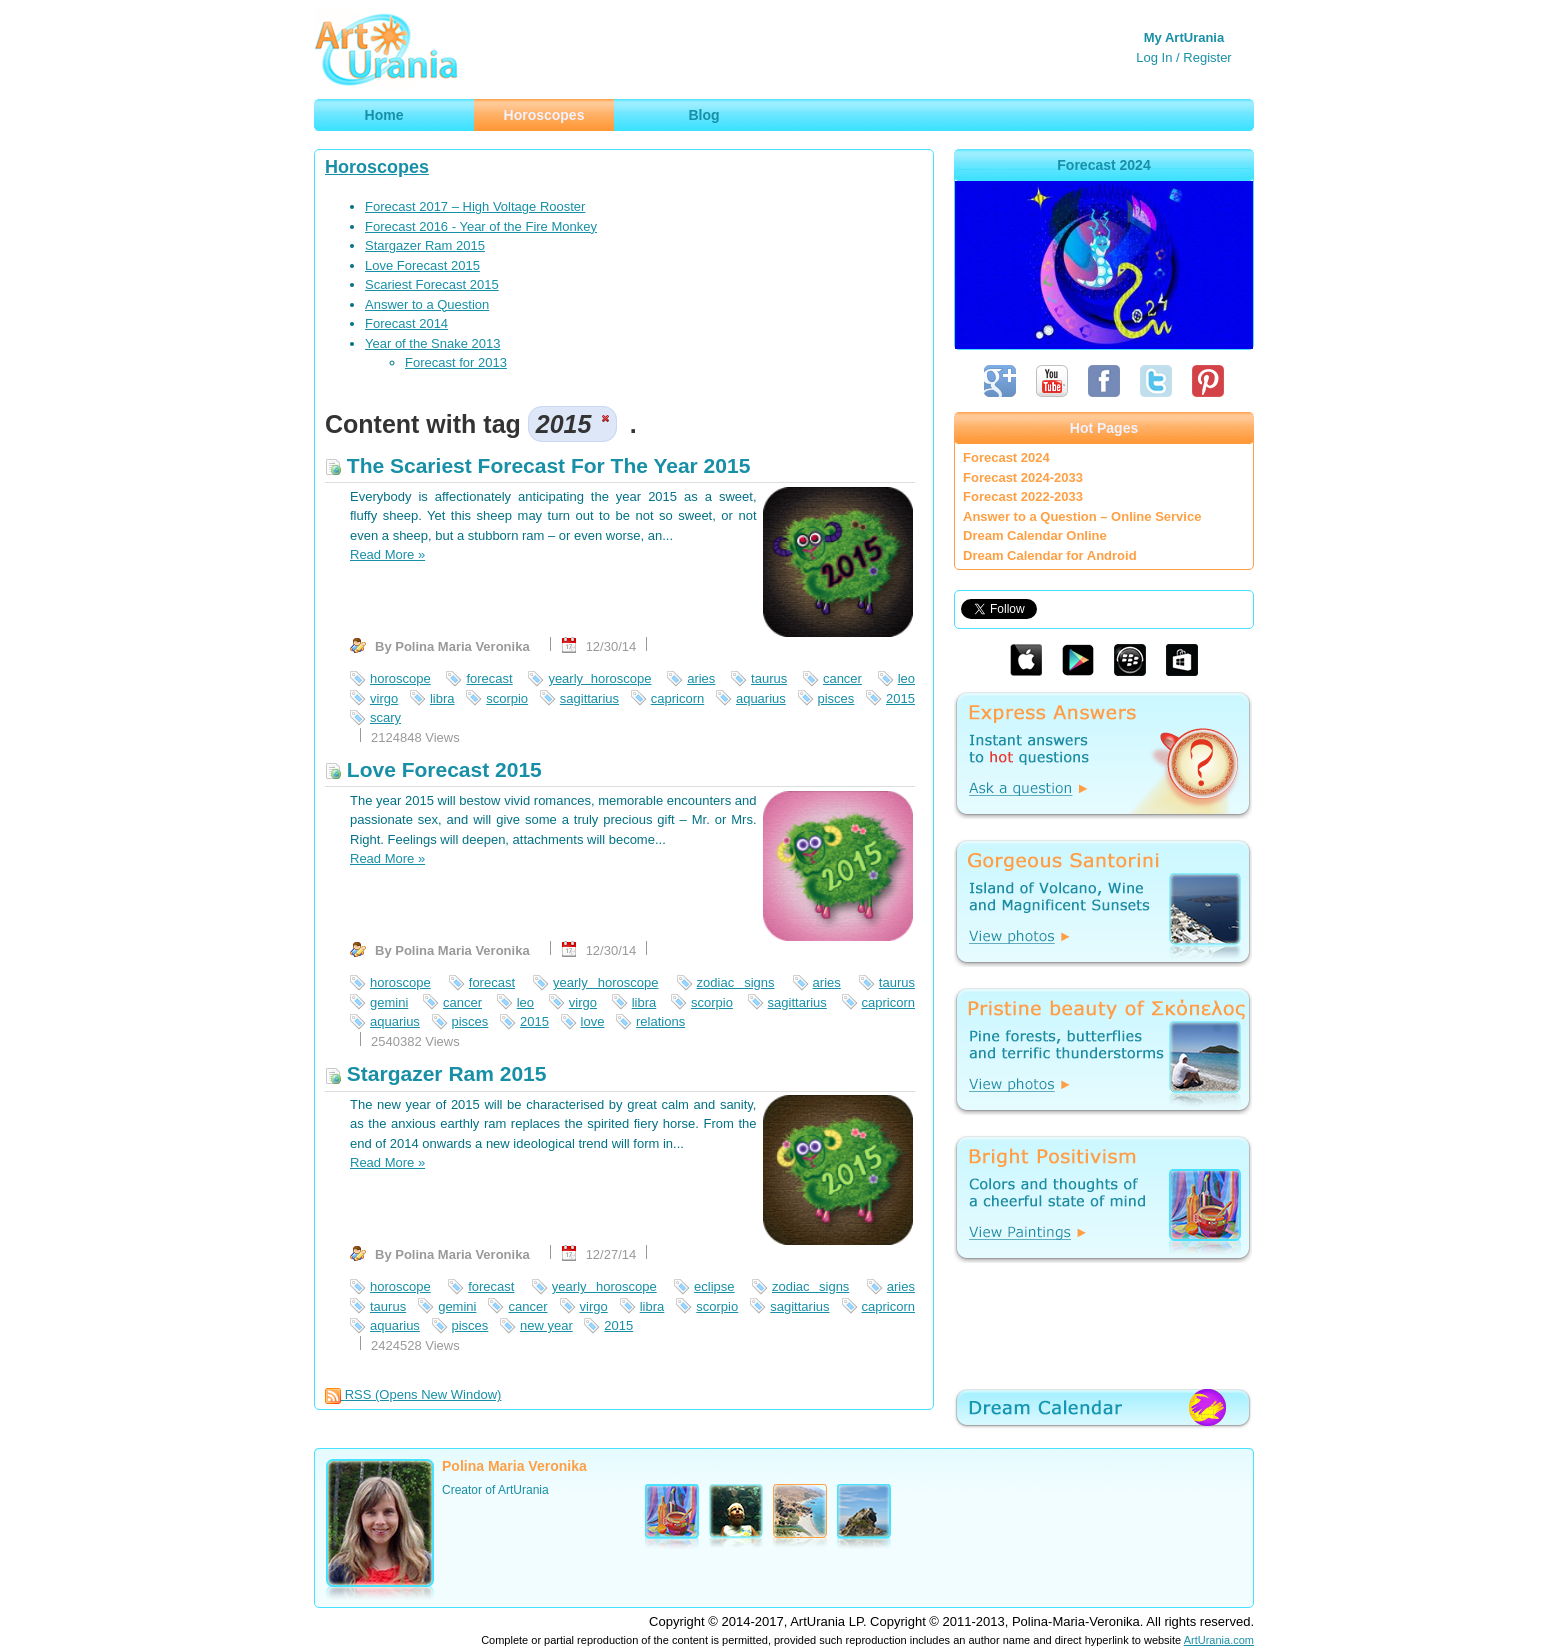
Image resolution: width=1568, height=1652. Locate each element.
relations (660, 1021)
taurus (769, 678)
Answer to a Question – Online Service (1082, 516)
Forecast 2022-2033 (1023, 496)
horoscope (400, 678)
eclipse (714, 1286)
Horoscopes (377, 167)
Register (1207, 57)
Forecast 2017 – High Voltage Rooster (475, 206)
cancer (842, 678)
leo (906, 678)
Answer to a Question (427, 304)
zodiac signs (736, 982)
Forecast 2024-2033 (1023, 477)
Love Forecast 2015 (422, 265)
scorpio (507, 698)
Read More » (387, 554)
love (593, 1021)
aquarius (761, 698)
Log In (1154, 57)
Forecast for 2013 (456, 362)
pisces (836, 698)
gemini (389, 1002)
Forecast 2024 (1006, 457)
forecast (489, 678)
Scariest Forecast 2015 (432, 284)
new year (546, 1325)
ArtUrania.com (1219, 1640)
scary (385, 717)
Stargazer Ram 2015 (425, 245)
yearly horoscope (599, 678)
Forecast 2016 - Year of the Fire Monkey (481, 226)
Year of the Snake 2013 (432, 343)
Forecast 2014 (406, 323)
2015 (900, 698)
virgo (384, 698)
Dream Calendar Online (1035, 535)
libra (442, 698)
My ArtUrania (1184, 37)
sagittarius (589, 698)
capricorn (677, 698)
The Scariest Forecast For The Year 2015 (537, 465)
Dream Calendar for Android (1050, 555)
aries (701, 678)
